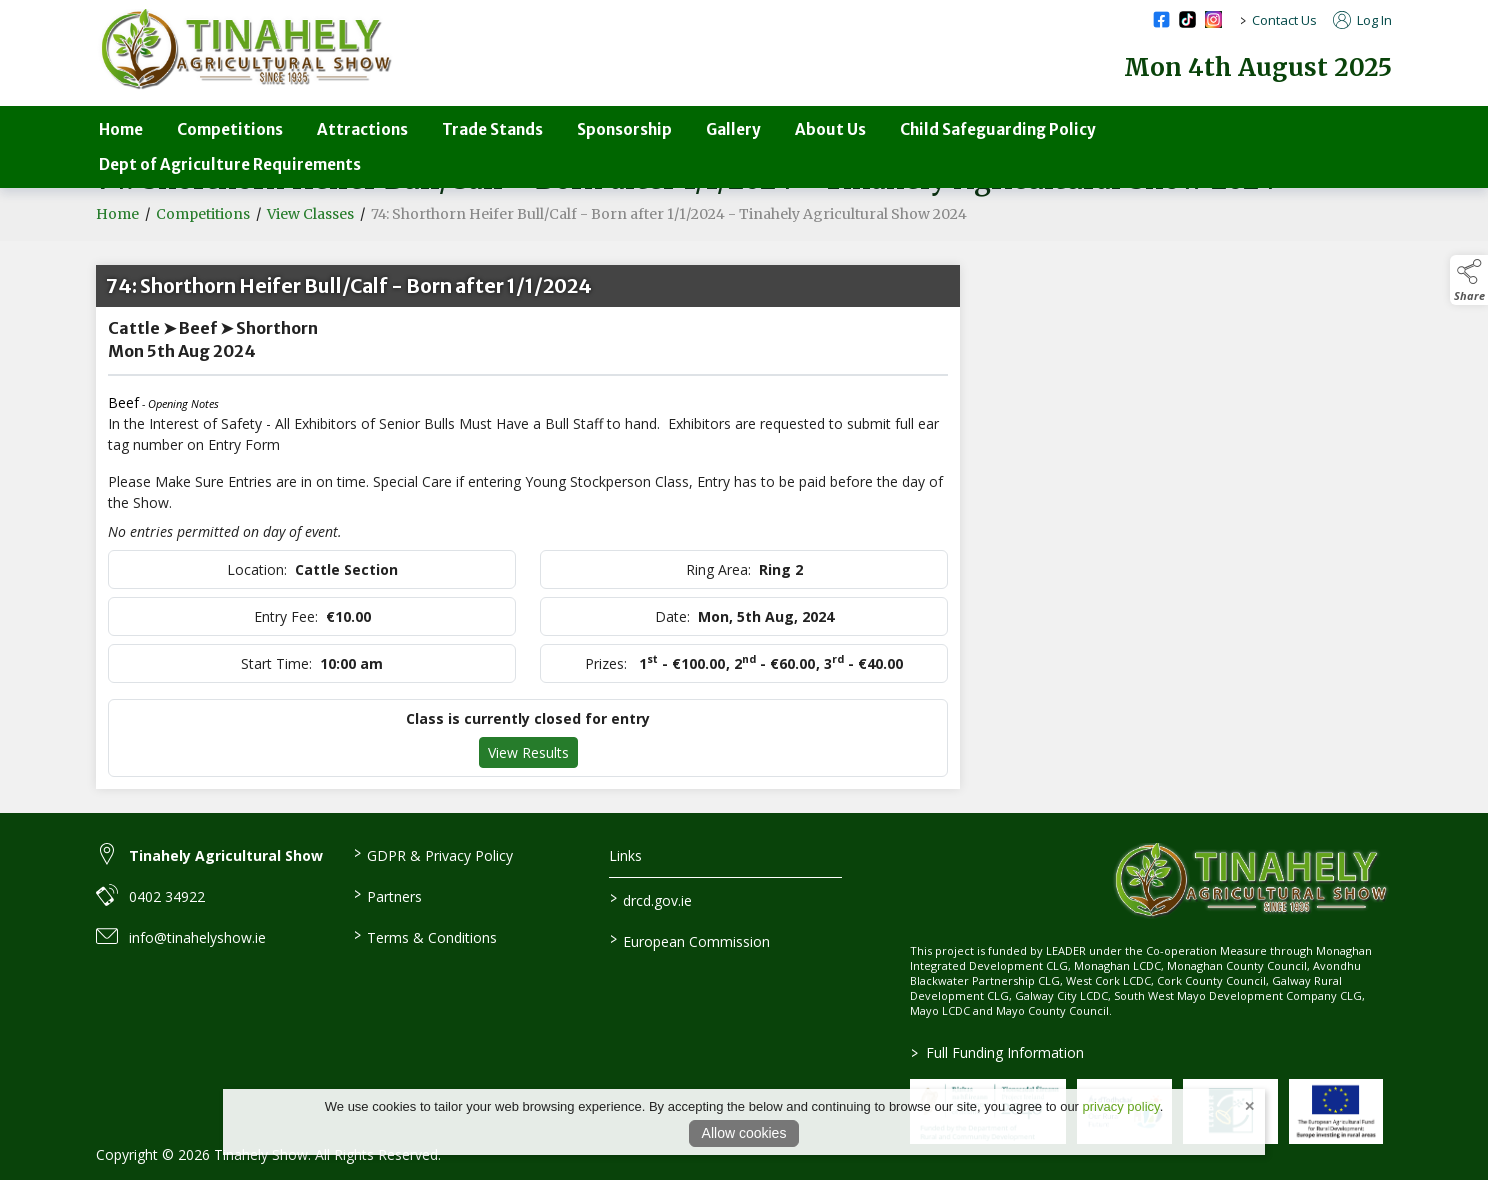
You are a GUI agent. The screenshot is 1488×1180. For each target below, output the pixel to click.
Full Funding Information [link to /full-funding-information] (997, 1052)
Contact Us (1284, 20)
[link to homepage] (246, 49)
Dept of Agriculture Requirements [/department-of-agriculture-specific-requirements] (230, 164)
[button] (1469, 280)
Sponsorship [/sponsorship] (624, 129)
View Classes (310, 216)
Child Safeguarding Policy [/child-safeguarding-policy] (998, 129)
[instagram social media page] (1213, 19)
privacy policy (1121, 1106)
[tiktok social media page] (1187, 19)
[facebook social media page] (1161, 19)
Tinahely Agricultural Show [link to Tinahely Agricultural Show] (226, 855)
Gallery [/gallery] (733, 129)
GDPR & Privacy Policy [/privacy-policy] (432, 854)
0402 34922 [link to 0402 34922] (167, 896)
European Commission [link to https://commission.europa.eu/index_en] (690, 940)
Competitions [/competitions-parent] (230, 129)
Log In (1362, 20)
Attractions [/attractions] (362, 129)
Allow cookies (744, 1133)
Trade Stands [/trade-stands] (492, 129)
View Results (528, 754)
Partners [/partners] (387, 895)
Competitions (203, 216)
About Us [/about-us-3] (830, 129)
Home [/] (121, 129)
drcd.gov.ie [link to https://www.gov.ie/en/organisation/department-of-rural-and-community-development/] (651, 899)
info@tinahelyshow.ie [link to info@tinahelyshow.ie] (197, 937)
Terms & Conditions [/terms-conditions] (424, 936)
